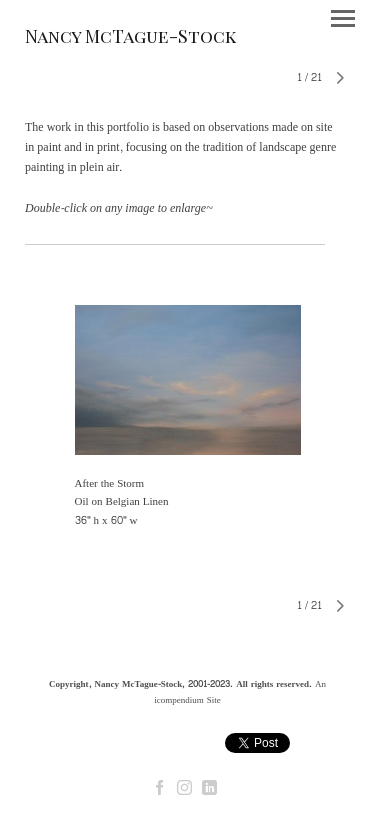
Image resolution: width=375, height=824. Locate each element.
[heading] (130, 39)
